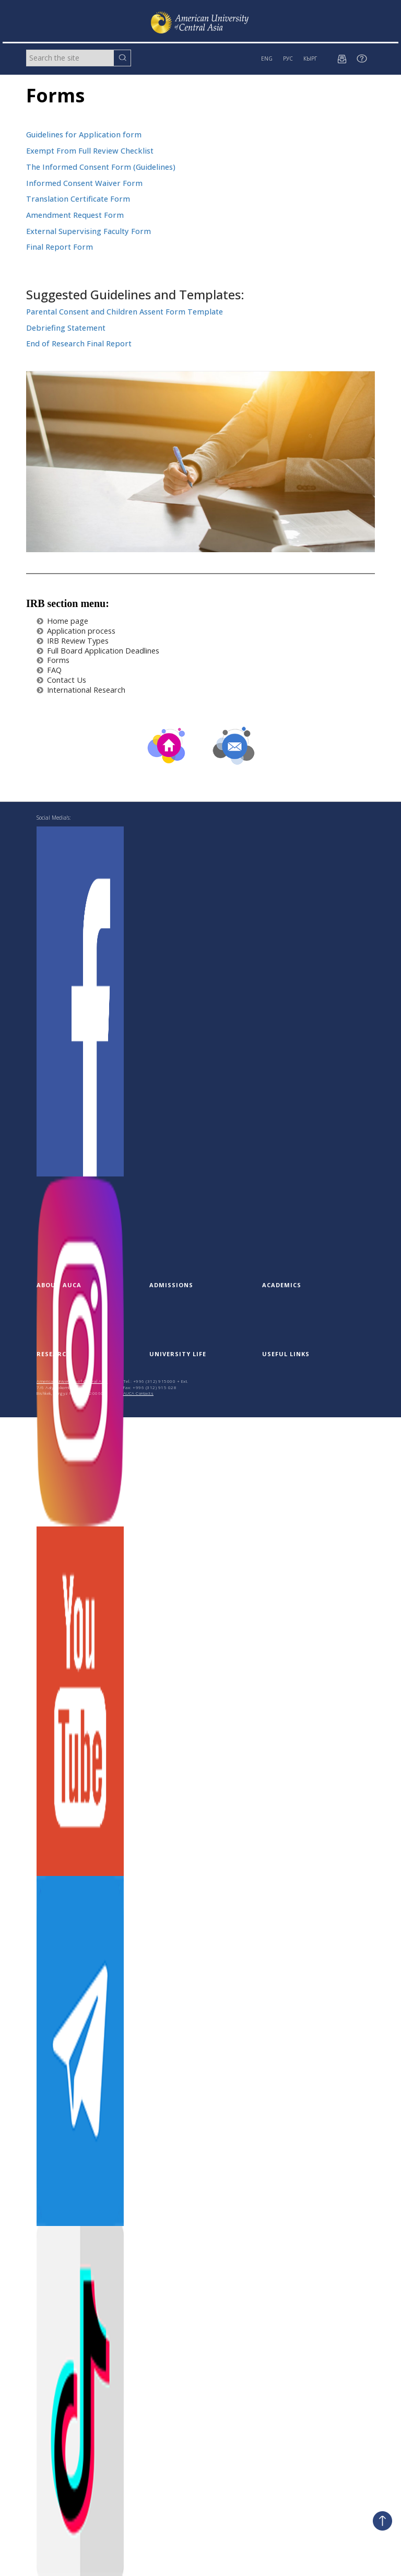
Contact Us (61, 680)
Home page (62, 621)
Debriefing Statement (67, 328)
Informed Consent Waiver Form (84, 183)
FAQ (49, 670)
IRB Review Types (73, 641)
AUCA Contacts (138, 1393)
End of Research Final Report (80, 343)
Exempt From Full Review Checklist (90, 151)
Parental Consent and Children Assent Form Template (124, 312)
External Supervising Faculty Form (88, 231)
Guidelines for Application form (83, 134)
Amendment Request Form (75, 215)
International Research (81, 690)
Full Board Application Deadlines (98, 651)
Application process (76, 631)
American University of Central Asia (72, 1381)
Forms (53, 660)
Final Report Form (59, 247)
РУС (288, 58)
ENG (267, 58)
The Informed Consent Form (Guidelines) (102, 167)
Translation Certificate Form (78, 199)
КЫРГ (310, 58)
